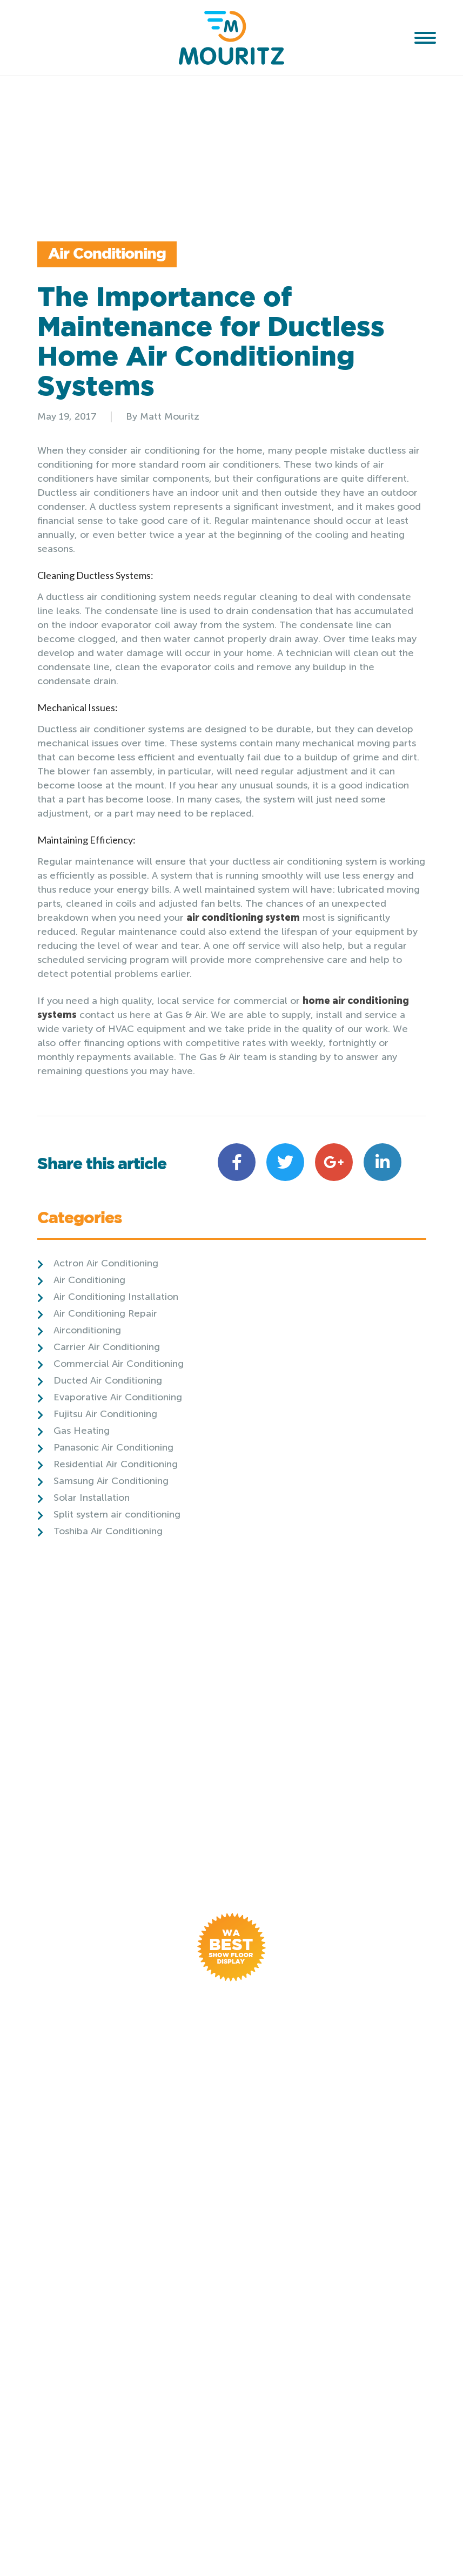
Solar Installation (91, 1497)
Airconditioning (87, 1330)
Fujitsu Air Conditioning (105, 1414)
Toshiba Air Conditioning (108, 1531)
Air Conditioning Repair (105, 1313)
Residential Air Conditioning (115, 1464)
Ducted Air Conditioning (107, 1380)
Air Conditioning (107, 254)
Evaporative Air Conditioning (117, 1397)
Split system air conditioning (116, 1514)
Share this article (101, 1164)
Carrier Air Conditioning (106, 1347)
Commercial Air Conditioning (118, 1364)
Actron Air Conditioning (105, 1263)
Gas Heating (81, 1431)
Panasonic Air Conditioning (113, 1447)
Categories (79, 1219)
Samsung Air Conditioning (111, 1481)
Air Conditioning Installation (115, 1297)
